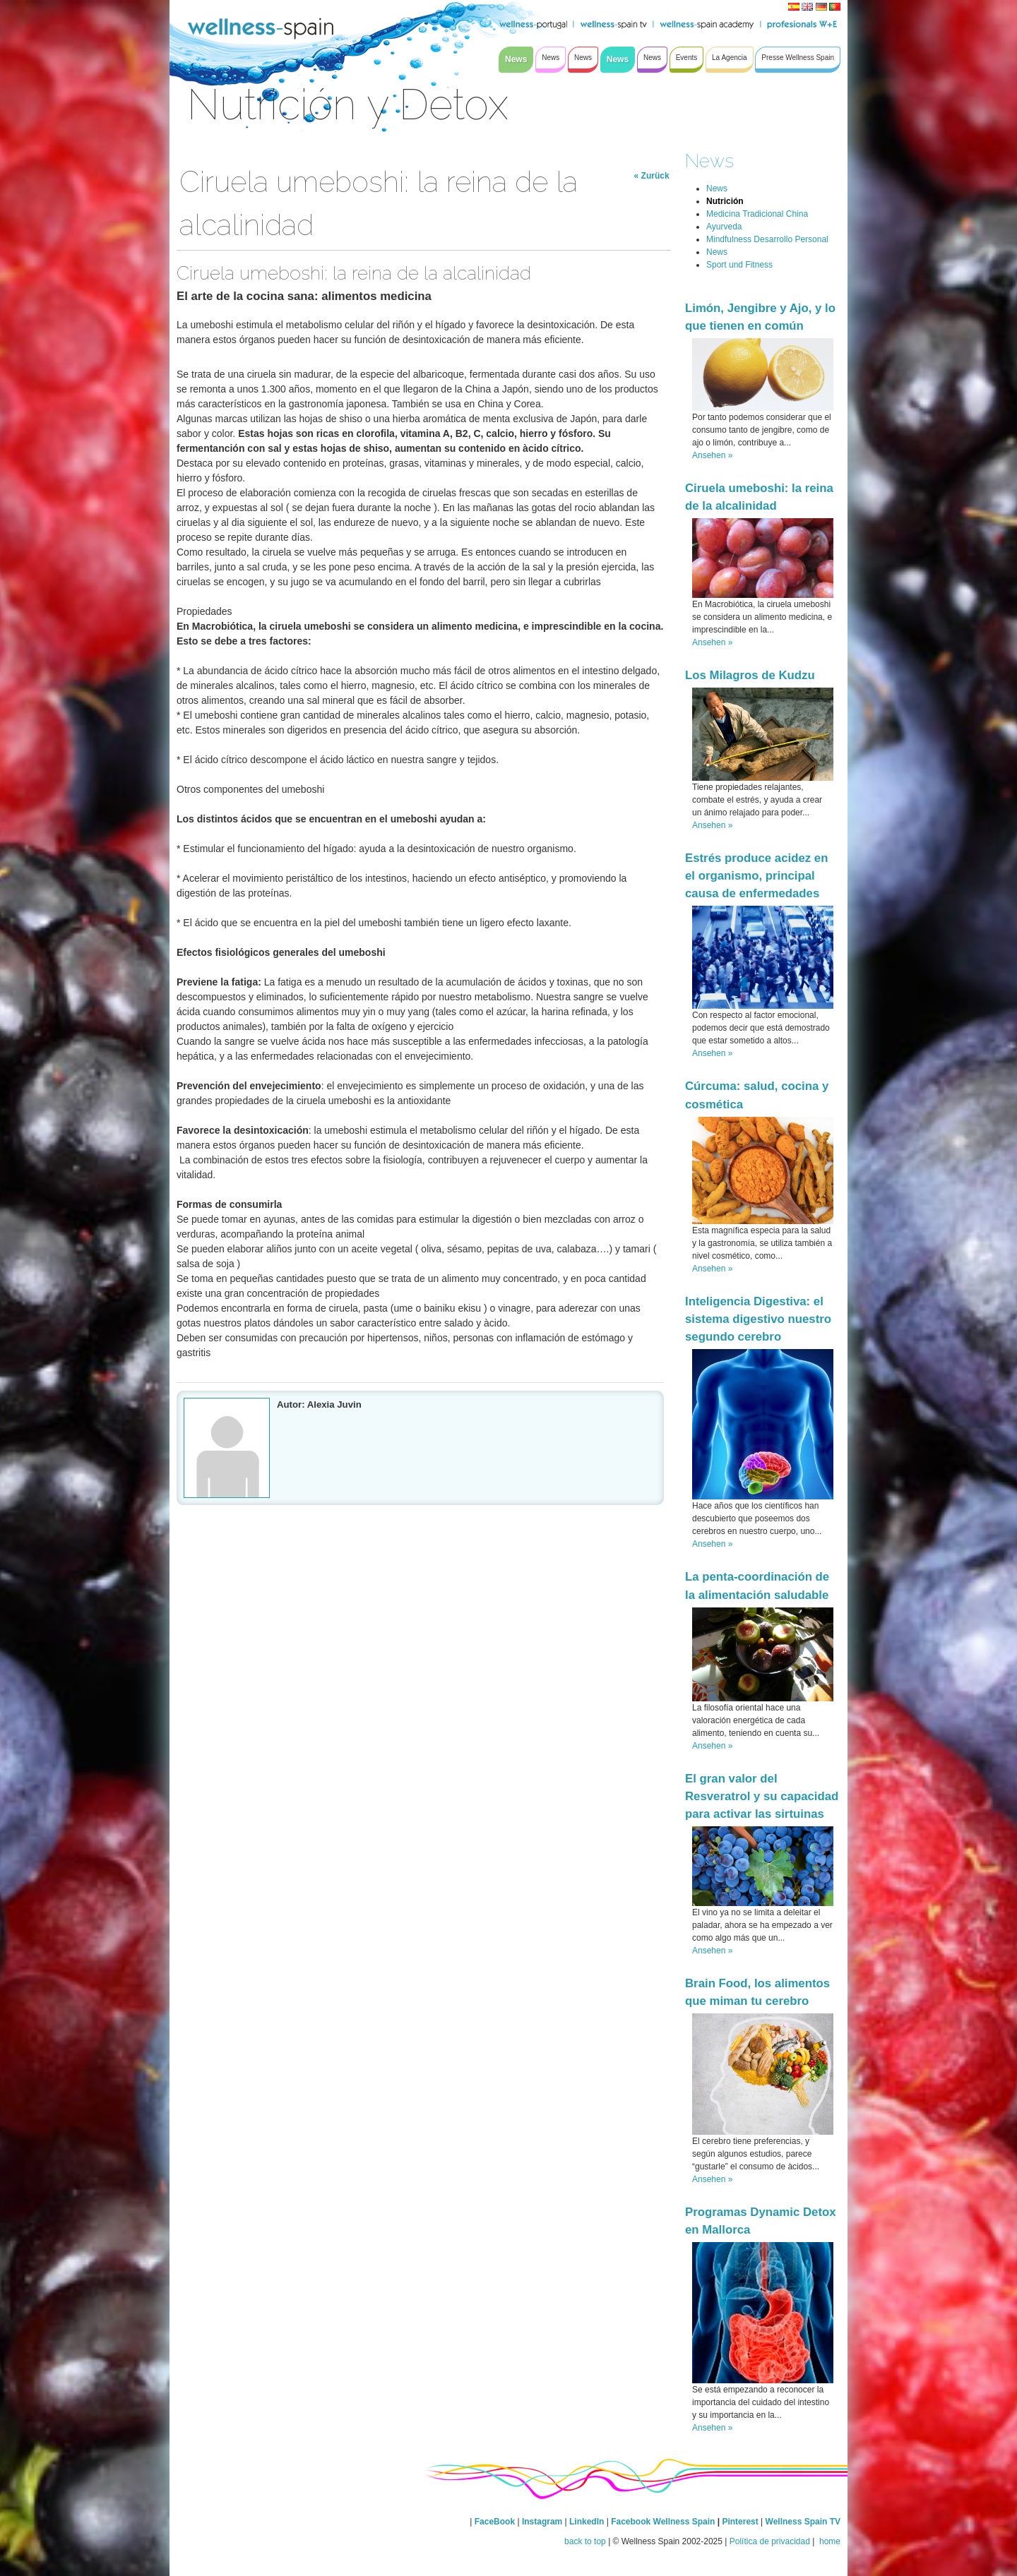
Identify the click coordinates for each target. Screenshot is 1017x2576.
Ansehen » (712, 455)
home (828, 2541)
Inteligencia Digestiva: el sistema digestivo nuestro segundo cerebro (758, 1319)
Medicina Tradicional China (757, 214)
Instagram (542, 2522)
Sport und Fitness (739, 265)
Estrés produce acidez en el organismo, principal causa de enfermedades (756, 875)
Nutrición (725, 201)
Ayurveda (724, 227)
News (709, 161)
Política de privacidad (770, 2541)
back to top (585, 2541)
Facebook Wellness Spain (663, 2522)
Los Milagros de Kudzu (750, 675)
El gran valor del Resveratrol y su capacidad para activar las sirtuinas (761, 1796)
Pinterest (741, 2522)
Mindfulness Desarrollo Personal (767, 239)
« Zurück (652, 176)
